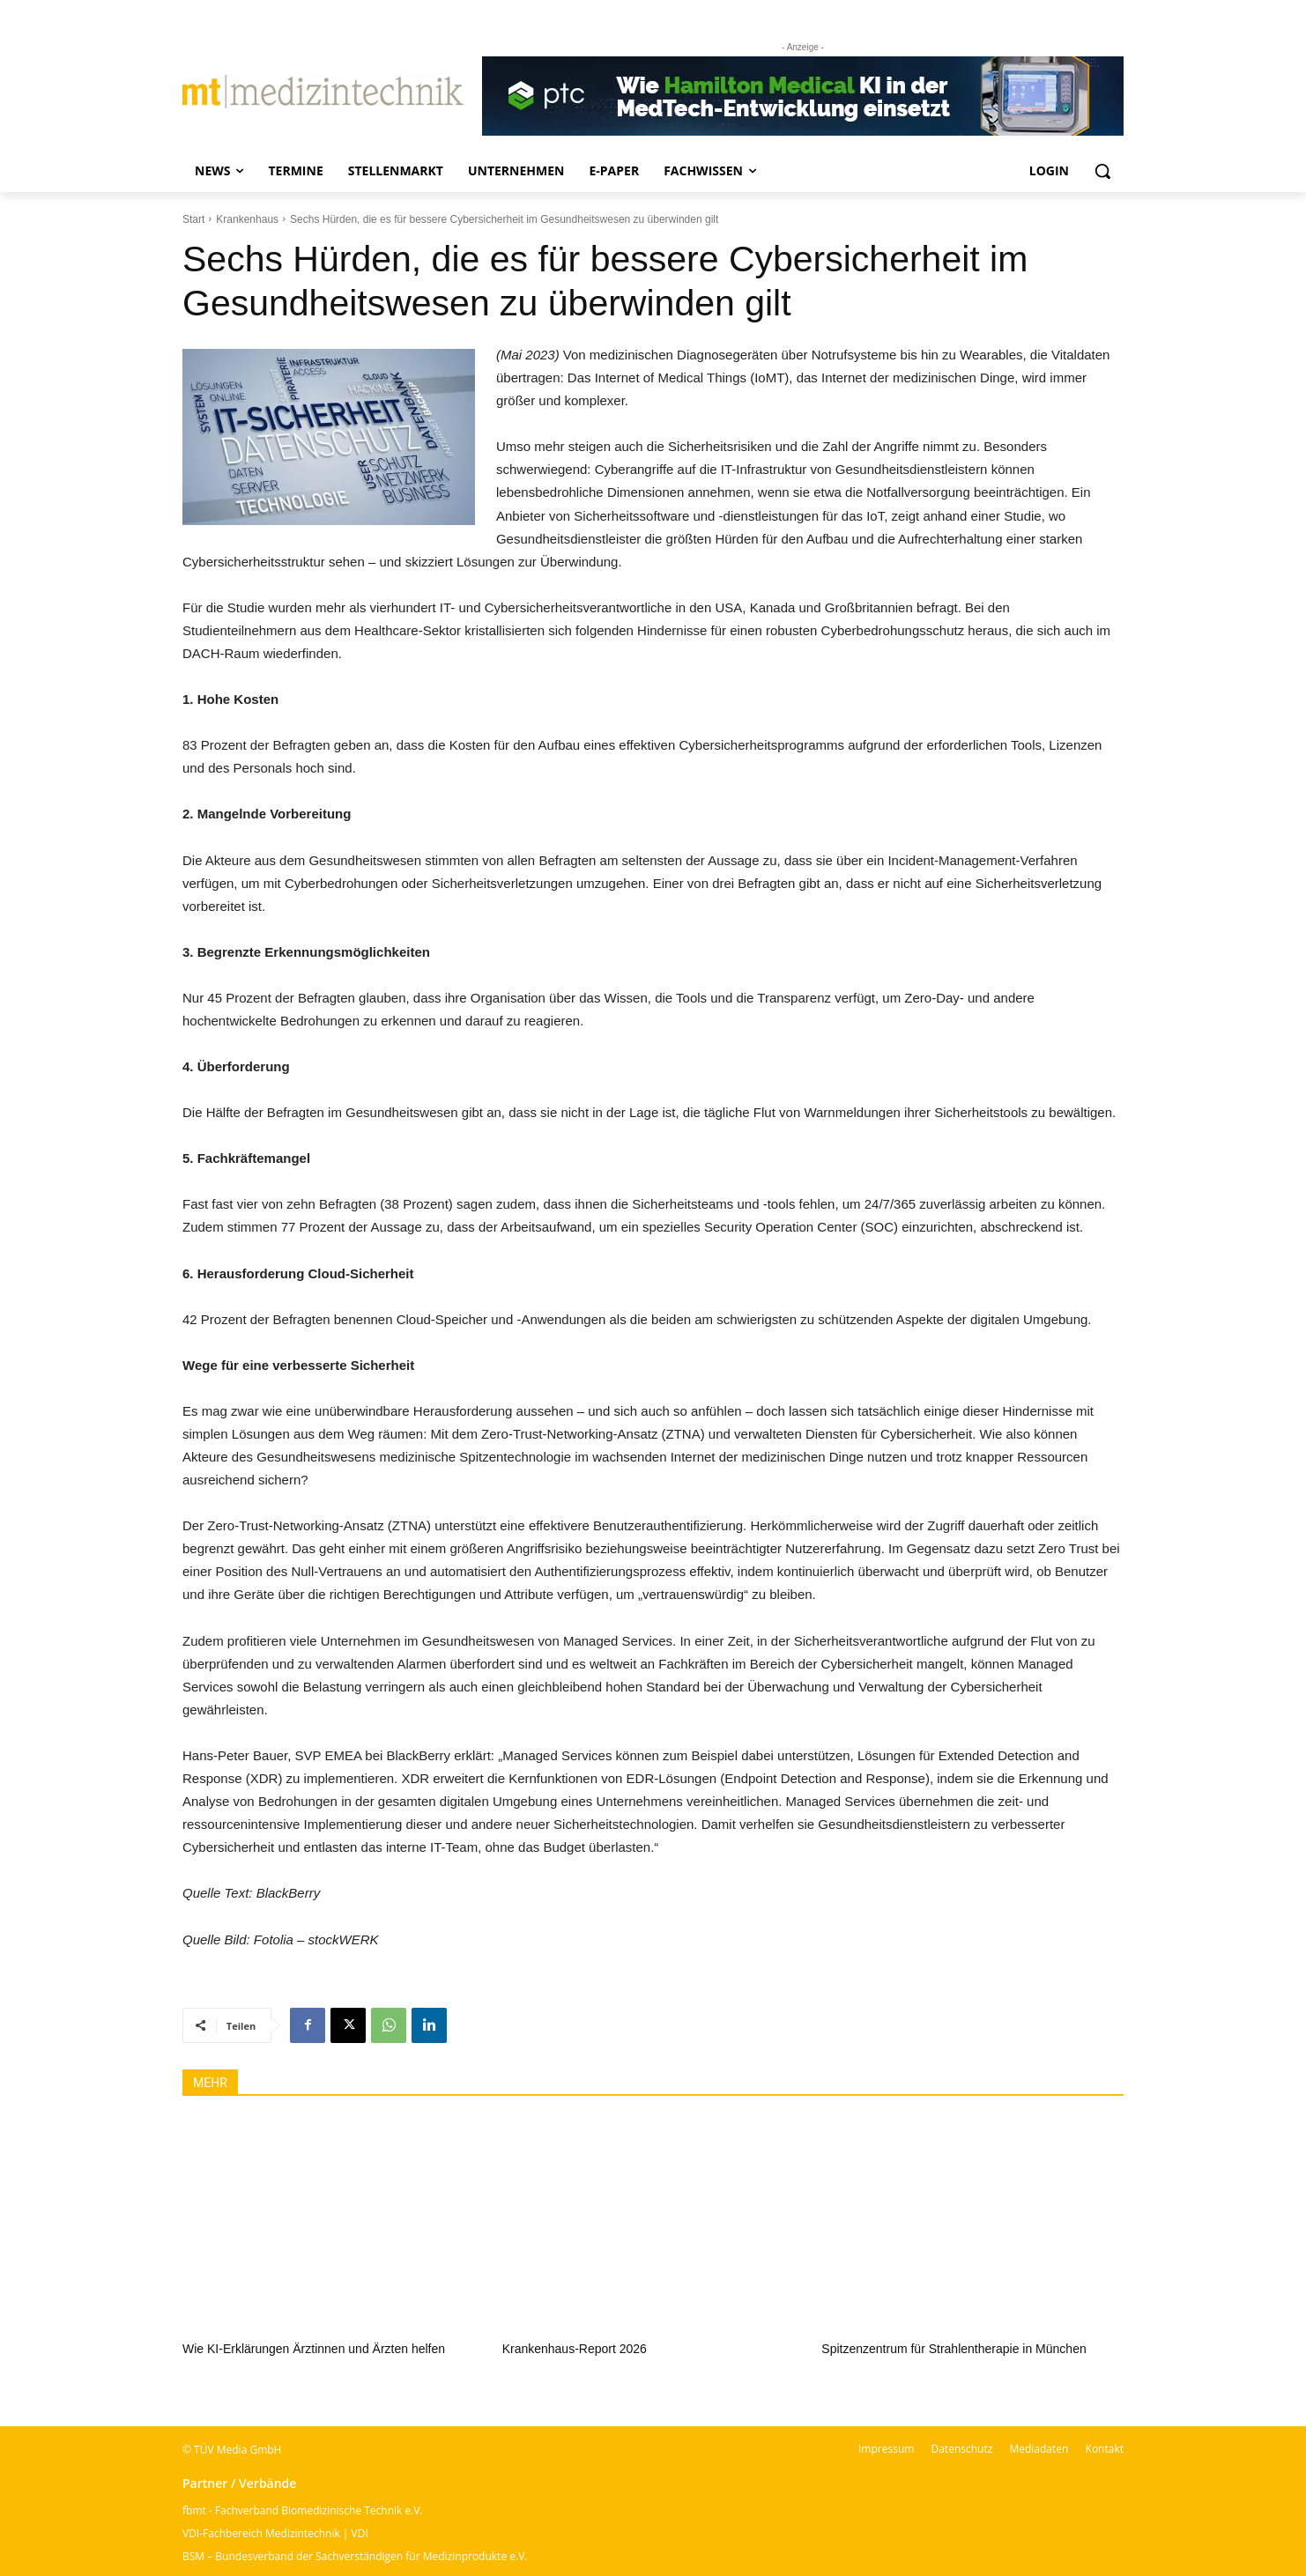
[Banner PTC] (803, 96)
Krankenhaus (247, 219)
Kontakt (1105, 2448)
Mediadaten (1038, 2448)
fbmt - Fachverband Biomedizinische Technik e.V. (302, 2510)
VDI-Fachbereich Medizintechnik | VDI (275, 2533)
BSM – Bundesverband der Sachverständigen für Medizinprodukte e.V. (354, 2556)
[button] (1102, 171)
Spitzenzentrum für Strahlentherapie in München (953, 2349)
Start (193, 219)
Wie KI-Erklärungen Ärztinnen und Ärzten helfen (313, 2349)
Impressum (886, 2448)
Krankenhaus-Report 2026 (574, 2349)
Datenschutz (961, 2448)
